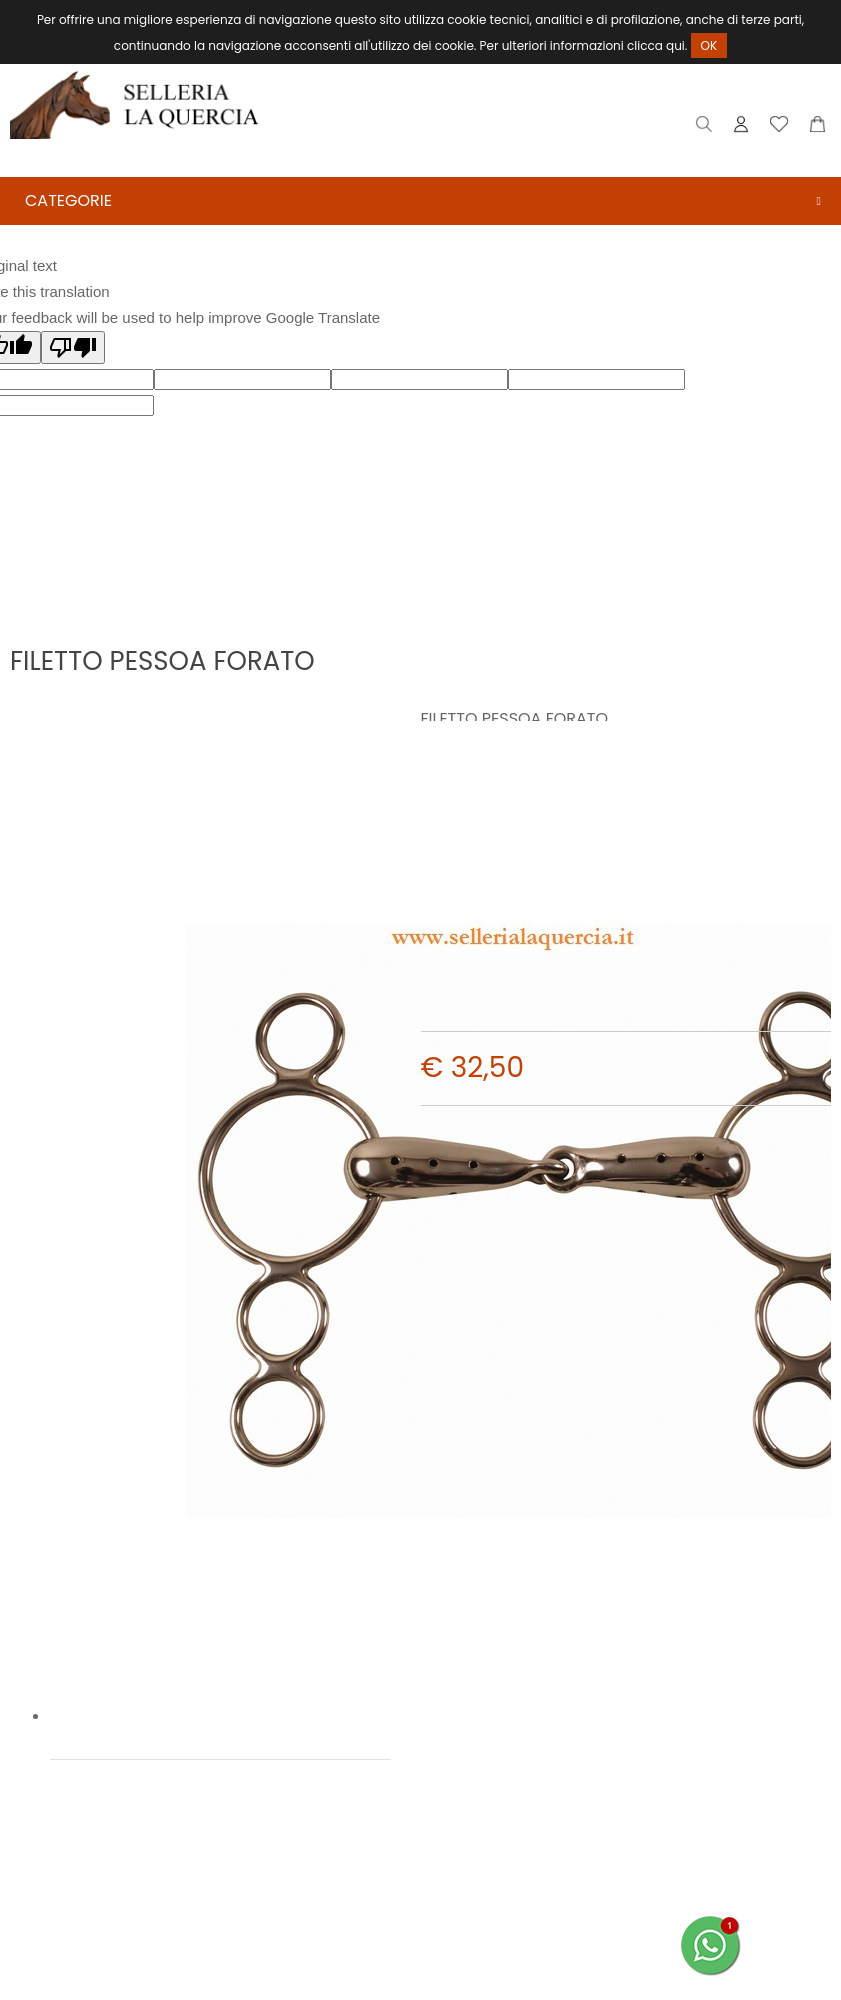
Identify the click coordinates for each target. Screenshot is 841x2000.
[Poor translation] (73, 348)
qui (675, 45)
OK (709, 45)
